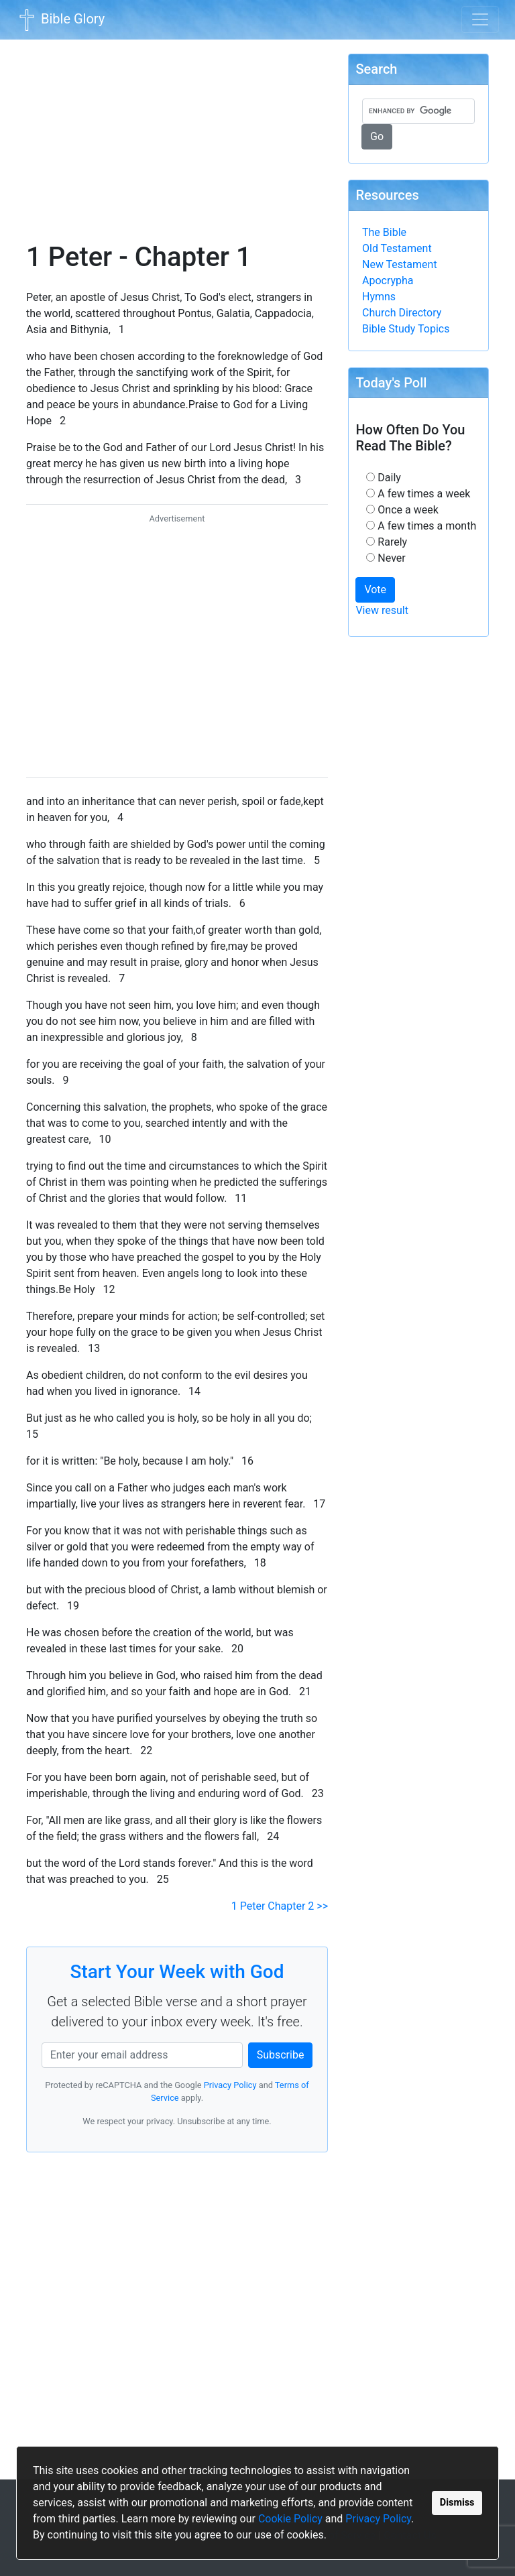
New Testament (399, 264)
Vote (375, 589)
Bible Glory (60, 20)
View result (381, 610)
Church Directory (401, 312)
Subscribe (280, 2054)
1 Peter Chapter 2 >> (279, 1906)
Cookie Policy (290, 2518)
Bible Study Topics (405, 328)
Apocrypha (388, 280)
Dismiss (457, 2502)
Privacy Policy (378, 2518)
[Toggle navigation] (480, 19)
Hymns (379, 296)
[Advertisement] (177, 131)
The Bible (384, 232)
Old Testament (397, 248)
